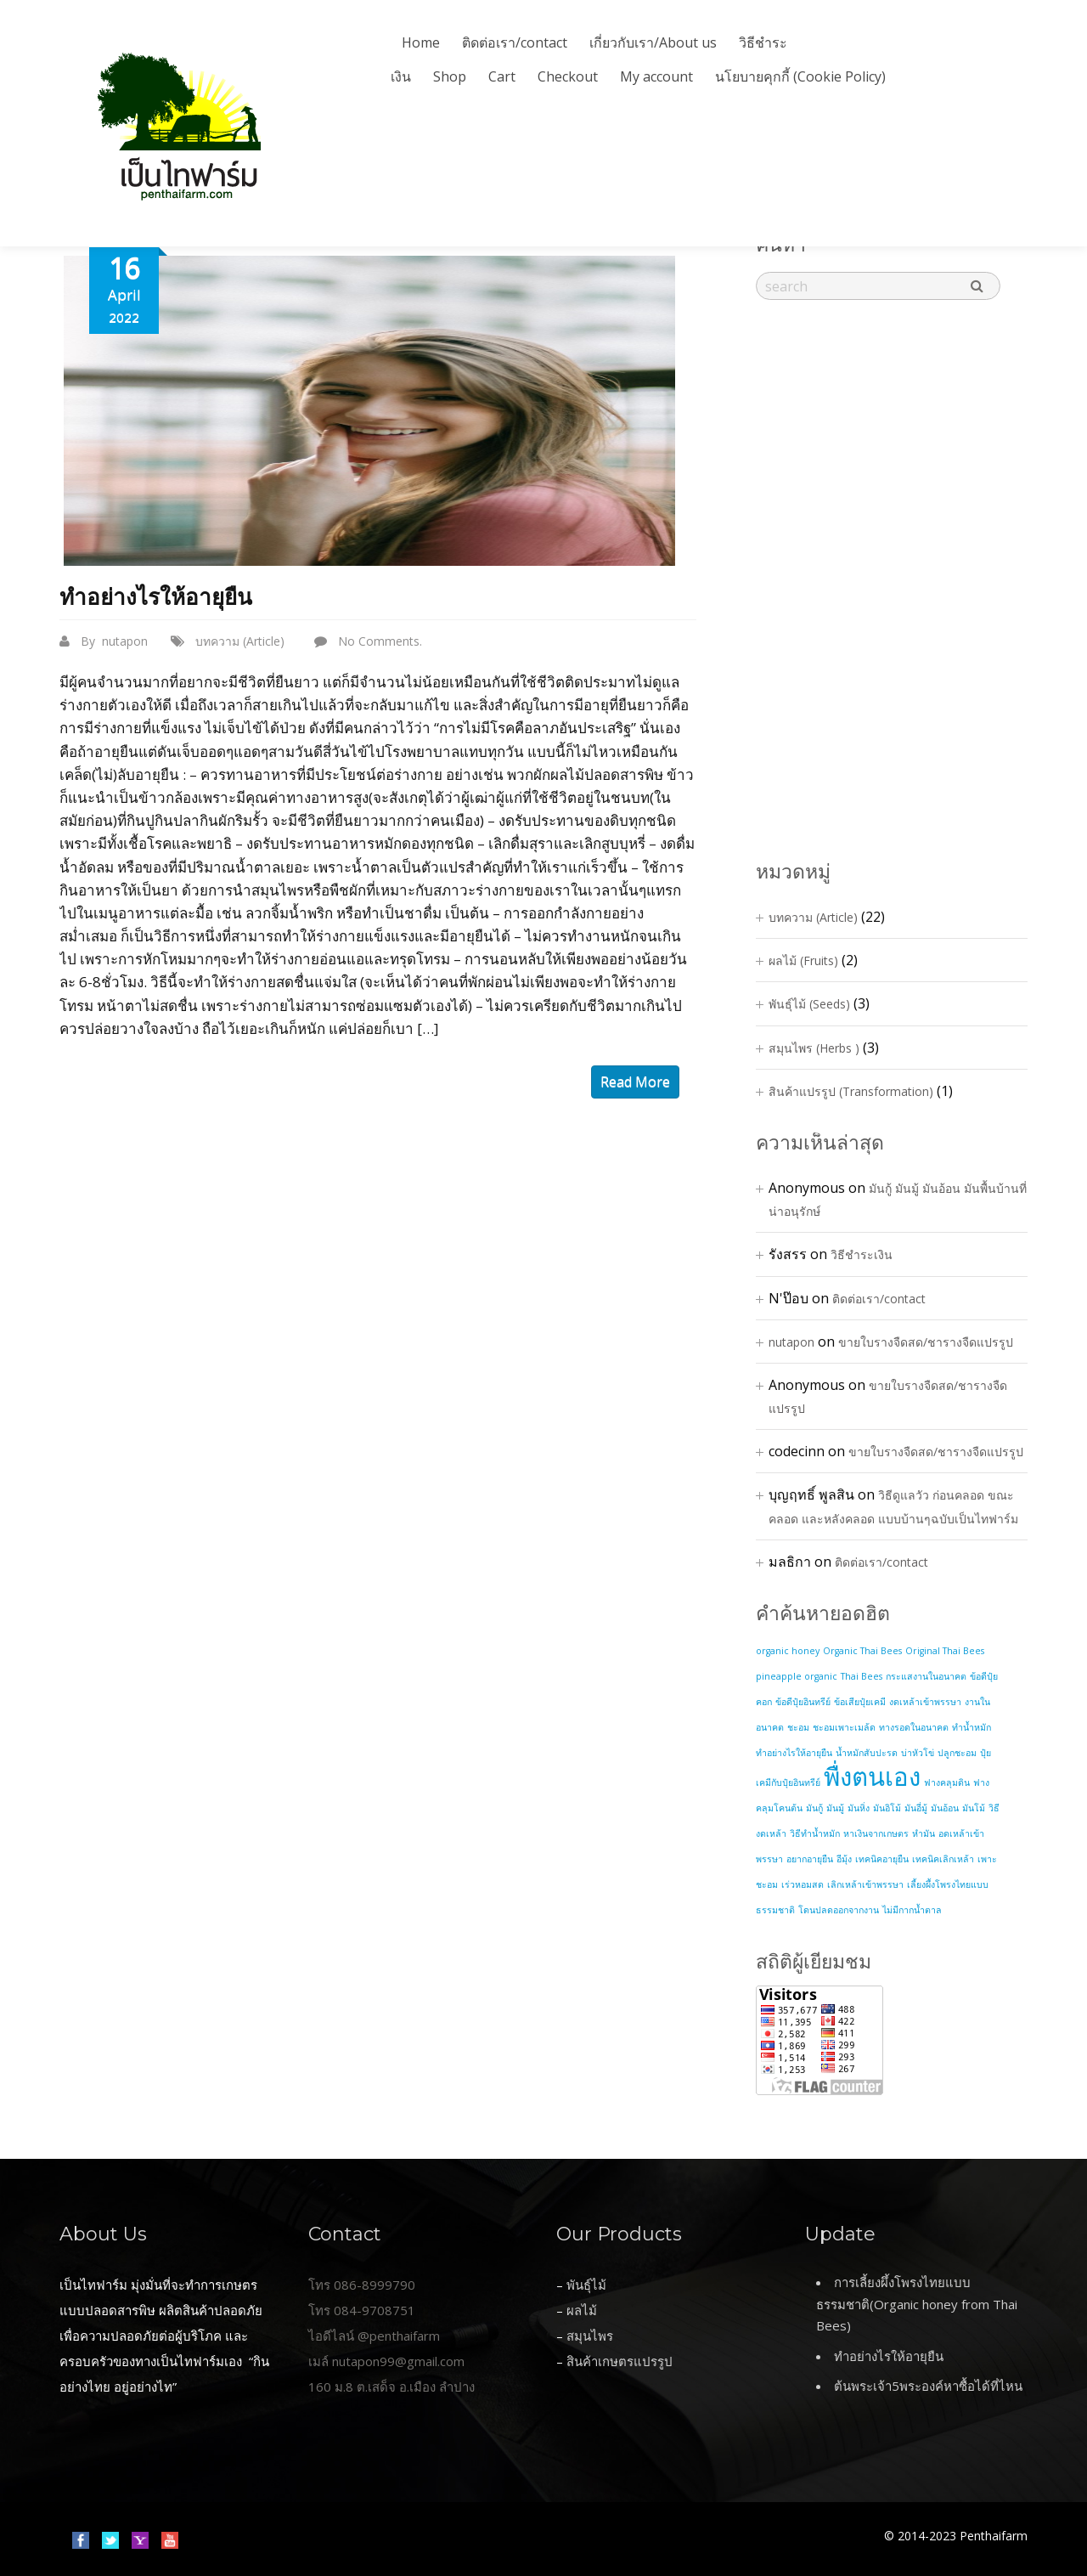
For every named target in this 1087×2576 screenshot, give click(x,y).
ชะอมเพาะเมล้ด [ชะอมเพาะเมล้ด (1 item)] (844, 1727)
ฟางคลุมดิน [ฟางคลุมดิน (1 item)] (947, 1782)
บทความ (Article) (239, 641)
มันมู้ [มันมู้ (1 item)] (835, 1808)
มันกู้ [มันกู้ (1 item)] (814, 1808)
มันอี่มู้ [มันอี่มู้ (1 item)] (915, 1808)
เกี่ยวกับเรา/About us (653, 42)
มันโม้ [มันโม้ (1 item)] (973, 1808)
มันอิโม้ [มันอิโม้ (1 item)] (887, 1808)
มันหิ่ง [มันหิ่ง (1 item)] (859, 1808)
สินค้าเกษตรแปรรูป (619, 2361)
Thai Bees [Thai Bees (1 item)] (861, 1676)
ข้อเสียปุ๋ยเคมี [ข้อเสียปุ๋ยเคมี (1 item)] (860, 1702)
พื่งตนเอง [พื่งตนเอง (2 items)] (872, 1777)
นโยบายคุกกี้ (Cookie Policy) (800, 76)
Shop (449, 76)
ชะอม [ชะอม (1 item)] (798, 1727)
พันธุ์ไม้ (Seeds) (809, 1004)
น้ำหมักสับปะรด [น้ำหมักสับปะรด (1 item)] (867, 1753)
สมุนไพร (589, 2335)
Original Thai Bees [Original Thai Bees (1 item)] (944, 1651)
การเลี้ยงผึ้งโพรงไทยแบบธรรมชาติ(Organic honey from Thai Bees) (916, 2304)
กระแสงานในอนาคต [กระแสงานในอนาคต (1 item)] (926, 1676)
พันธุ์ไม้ (586, 2284)
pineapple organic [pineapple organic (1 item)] (796, 1676)
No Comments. (380, 641)
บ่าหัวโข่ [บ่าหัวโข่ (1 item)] (917, 1753)
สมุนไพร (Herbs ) (814, 1048)
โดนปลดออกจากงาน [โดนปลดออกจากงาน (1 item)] (838, 1910)
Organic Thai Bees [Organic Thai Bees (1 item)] (862, 1651)
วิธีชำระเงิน (862, 1254)
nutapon (125, 641)
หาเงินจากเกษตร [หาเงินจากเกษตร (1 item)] (876, 1833)
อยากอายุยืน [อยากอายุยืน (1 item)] (809, 1859)
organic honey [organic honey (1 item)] (787, 1651)
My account (656, 76)
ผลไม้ (581, 2310)
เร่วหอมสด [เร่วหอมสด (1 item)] (802, 1884)
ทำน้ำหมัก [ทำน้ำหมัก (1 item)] (971, 1727)
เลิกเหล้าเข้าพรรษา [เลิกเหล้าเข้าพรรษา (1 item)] (865, 1884)
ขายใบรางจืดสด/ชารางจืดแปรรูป (925, 1342)
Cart (501, 76)
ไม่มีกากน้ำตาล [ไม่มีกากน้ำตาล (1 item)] (912, 1910)
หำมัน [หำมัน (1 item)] (923, 1833)
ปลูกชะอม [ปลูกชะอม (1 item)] (957, 1753)
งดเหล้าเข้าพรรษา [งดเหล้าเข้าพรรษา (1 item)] (925, 1702)
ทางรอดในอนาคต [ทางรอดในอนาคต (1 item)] (914, 1727)
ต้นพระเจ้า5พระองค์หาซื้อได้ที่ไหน (928, 2385)
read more (635, 1081)
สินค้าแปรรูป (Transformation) (851, 1091)
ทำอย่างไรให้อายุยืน (155, 597)
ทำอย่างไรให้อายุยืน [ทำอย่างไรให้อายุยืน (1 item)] (794, 1753)
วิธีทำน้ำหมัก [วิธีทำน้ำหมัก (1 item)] (815, 1833)
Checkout (568, 76)
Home (421, 42)
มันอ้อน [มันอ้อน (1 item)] (945, 1808)
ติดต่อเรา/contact (514, 42)
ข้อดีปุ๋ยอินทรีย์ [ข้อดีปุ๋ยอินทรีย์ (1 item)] (803, 1702)
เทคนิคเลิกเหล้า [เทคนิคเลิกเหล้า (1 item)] (943, 1859)
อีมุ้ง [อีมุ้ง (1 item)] (844, 1859)
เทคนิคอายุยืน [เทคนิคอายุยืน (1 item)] (882, 1859)
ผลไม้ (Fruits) (803, 960)
